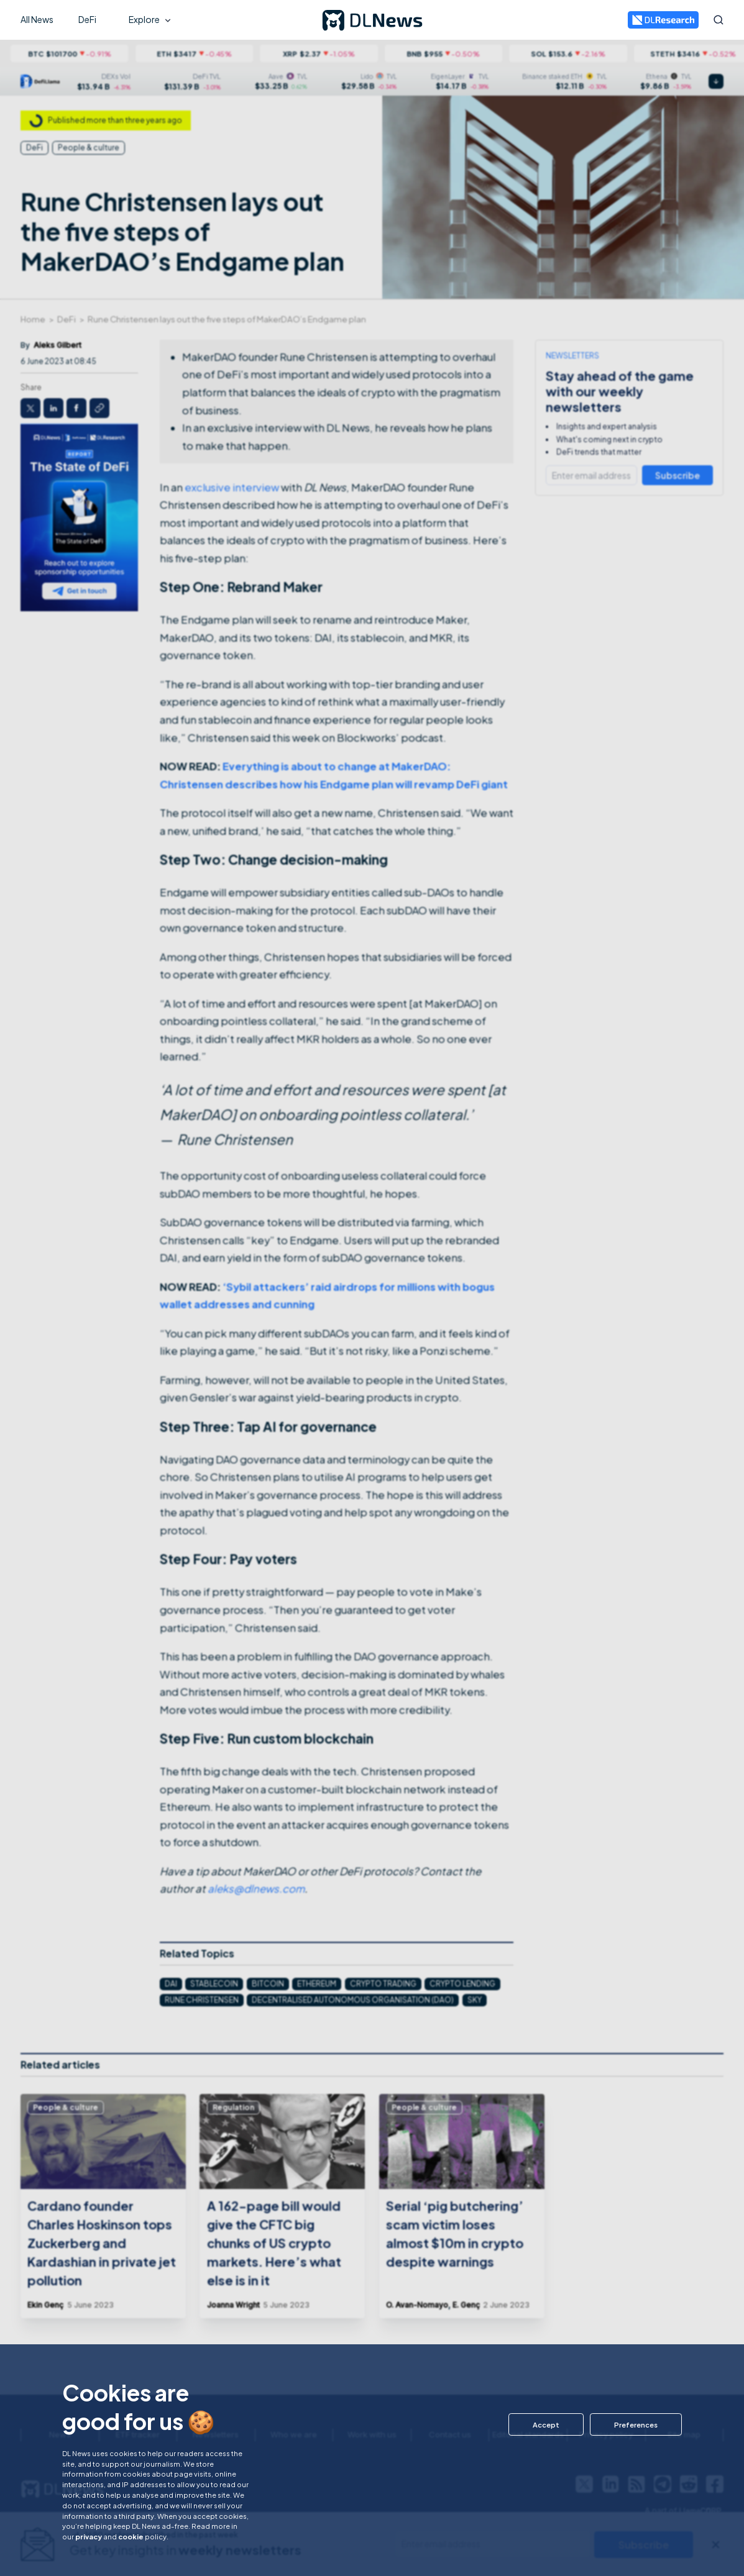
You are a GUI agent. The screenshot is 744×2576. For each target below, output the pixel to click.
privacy (88, 2536)
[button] (546, 2424)
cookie (131, 2536)
